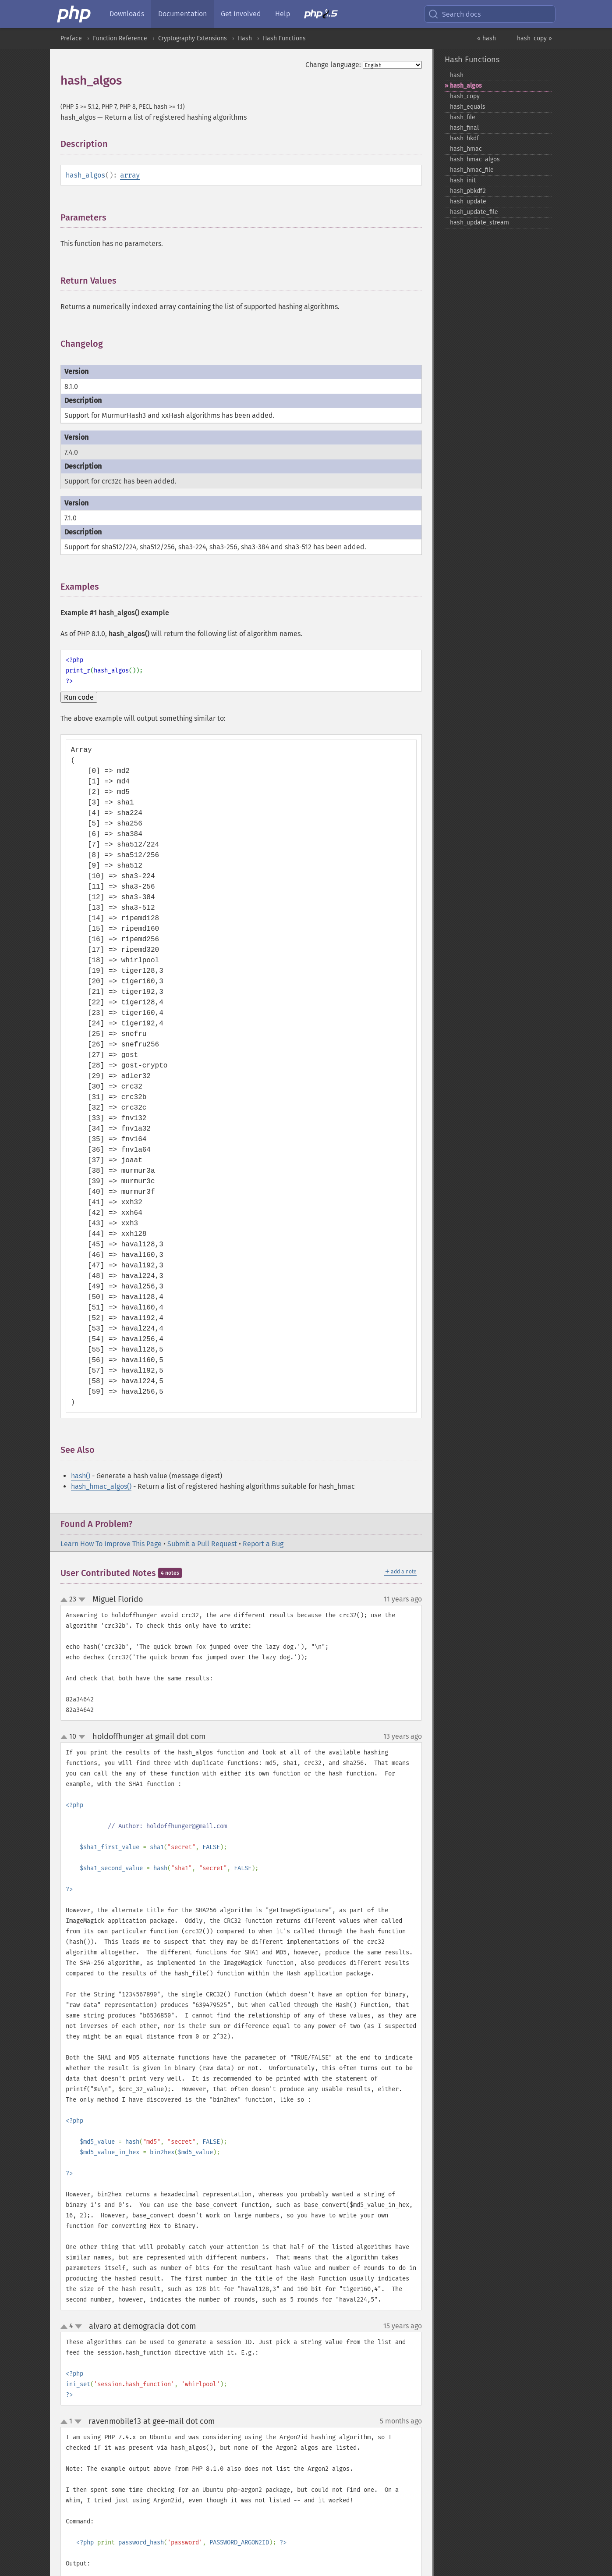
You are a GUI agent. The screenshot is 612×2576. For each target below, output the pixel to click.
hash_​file (462, 117)
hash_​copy (465, 96)
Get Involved (241, 14)
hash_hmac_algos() (101, 1486)
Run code (79, 697)
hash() (80, 1476)
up (65, 1600)
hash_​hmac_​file (472, 170)
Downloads (127, 14)
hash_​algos (466, 85)
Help (282, 14)
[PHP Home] (74, 14)
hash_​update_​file (474, 212)
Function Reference (120, 38)
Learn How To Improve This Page (111, 1544)
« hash (486, 38)
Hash (245, 38)
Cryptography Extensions (192, 38)
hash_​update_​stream (479, 222)
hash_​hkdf (464, 138)
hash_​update (468, 201)
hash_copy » (534, 38)
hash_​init (463, 180)
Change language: (333, 64)
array (130, 175)
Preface (71, 38)
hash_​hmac (466, 149)
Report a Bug (263, 1544)
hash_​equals (467, 106)
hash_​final (464, 128)
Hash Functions (284, 38)
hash (456, 75)
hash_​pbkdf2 (468, 191)
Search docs (454, 14)
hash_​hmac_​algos (475, 159)
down (81, 1600)
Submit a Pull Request (202, 1544)
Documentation (182, 14)
